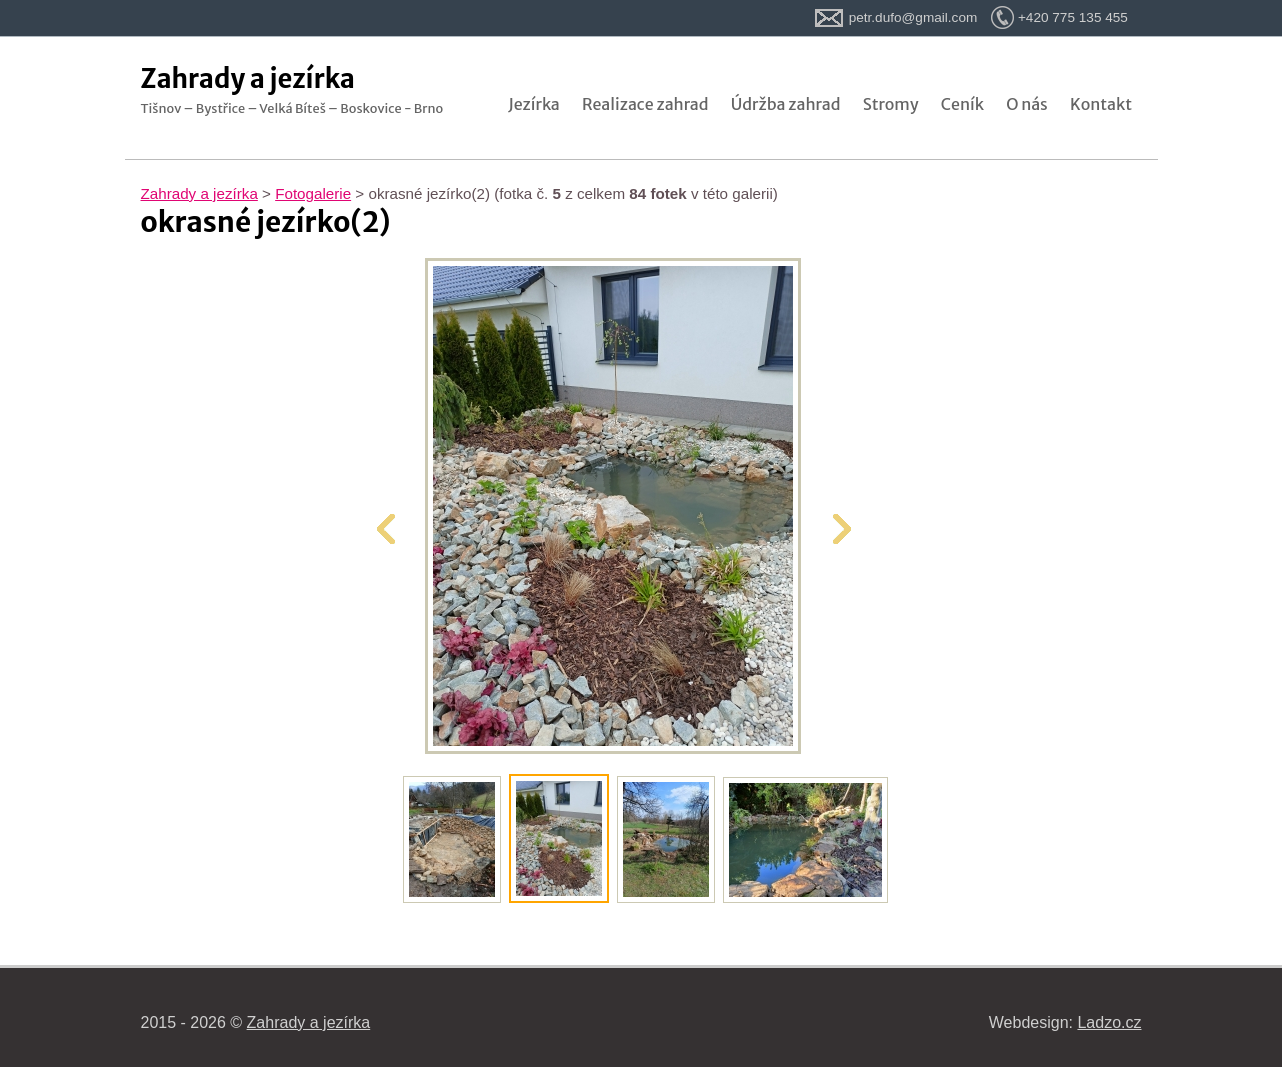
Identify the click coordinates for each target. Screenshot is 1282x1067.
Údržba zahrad (786, 104)
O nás (1027, 104)
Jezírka (534, 104)
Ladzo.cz (1109, 1022)
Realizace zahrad (645, 104)
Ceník (962, 104)
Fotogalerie (313, 193)
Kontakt (1101, 104)
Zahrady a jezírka (199, 193)
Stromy (891, 104)
